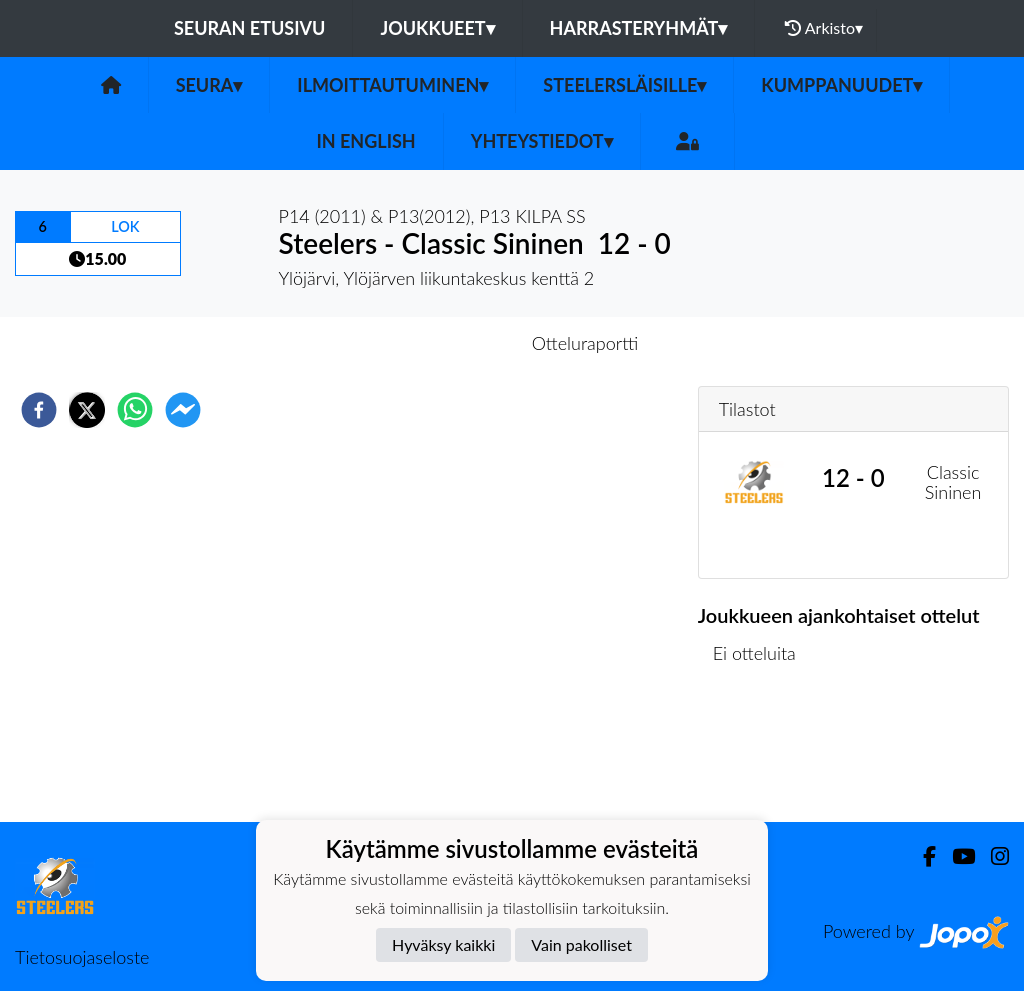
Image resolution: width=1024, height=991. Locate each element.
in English (365, 141)
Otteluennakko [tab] (443, 343)
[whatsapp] (135, 410)
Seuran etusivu (250, 28)
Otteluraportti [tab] (585, 343)
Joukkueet (437, 28)
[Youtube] (955, 856)
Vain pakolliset (581, 944)
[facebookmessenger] (183, 410)
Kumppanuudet (841, 85)
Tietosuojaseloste (82, 957)
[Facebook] (921, 856)
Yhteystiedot (542, 141)
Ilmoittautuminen (392, 85)
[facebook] (39, 410)
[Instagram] (992, 856)
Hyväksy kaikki (443, 944)
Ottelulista (762, 754)
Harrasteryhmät (639, 28)
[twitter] (87, 410)
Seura (209, 85)
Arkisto (824, 28)
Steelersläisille (624, 85)
